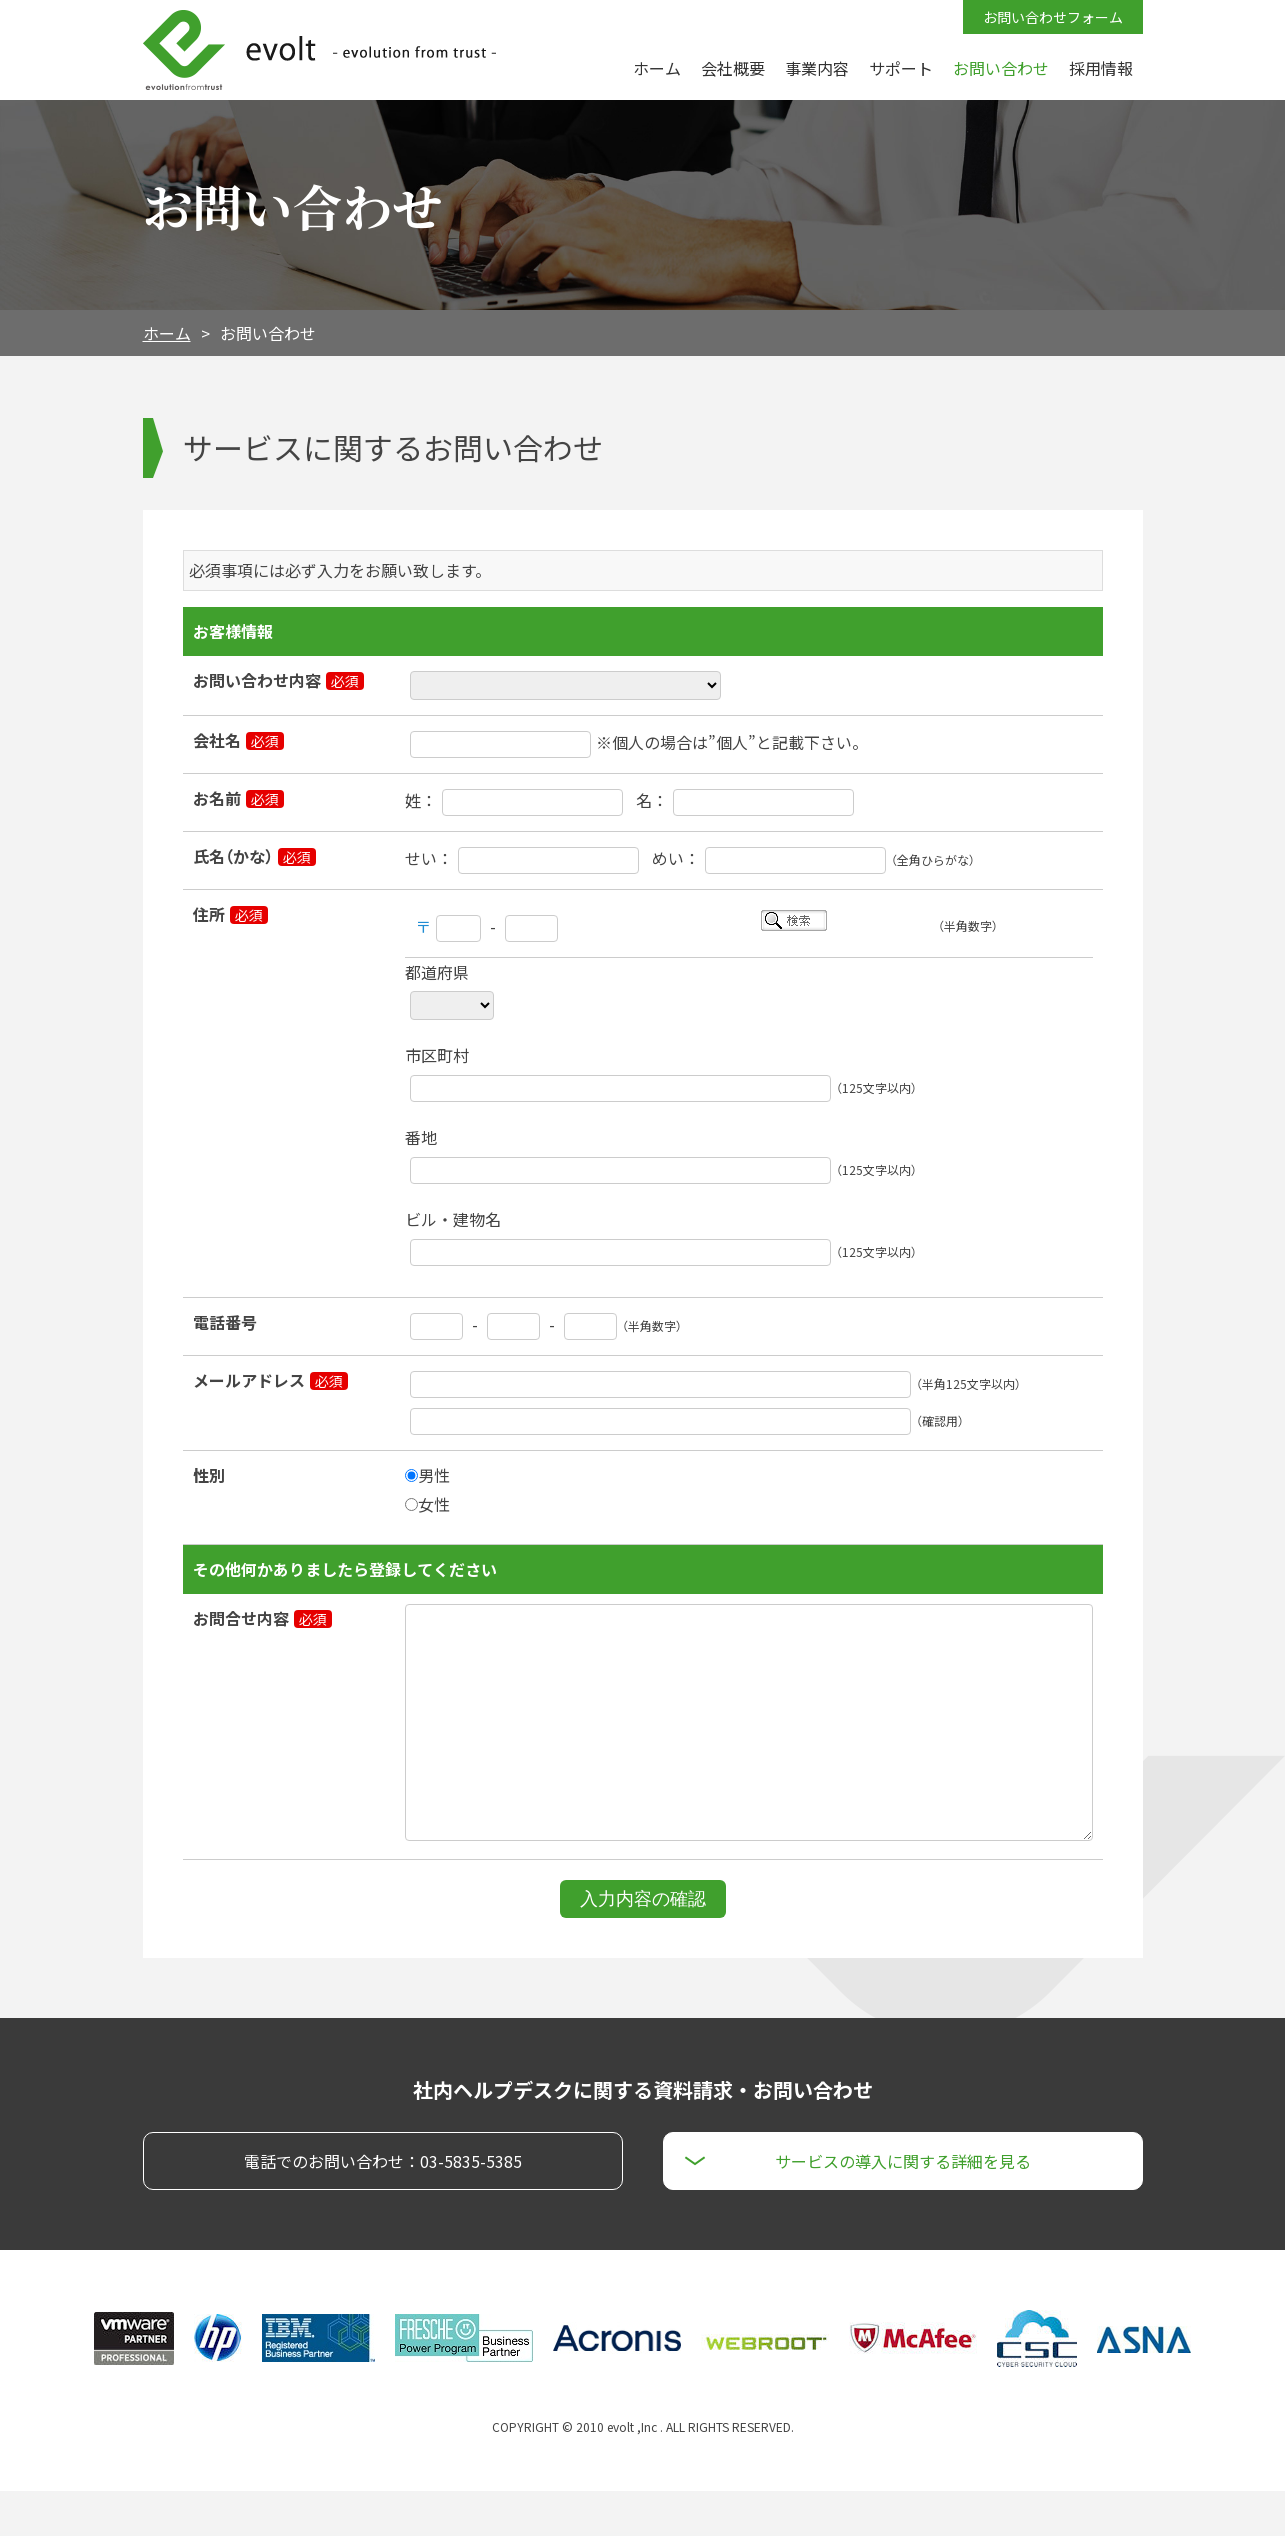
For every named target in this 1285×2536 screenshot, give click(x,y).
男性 (427, 1475)
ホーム (167, 333)
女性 (427, 1504)
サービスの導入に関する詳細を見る (903, 2206)
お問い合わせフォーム (1053, 17)
